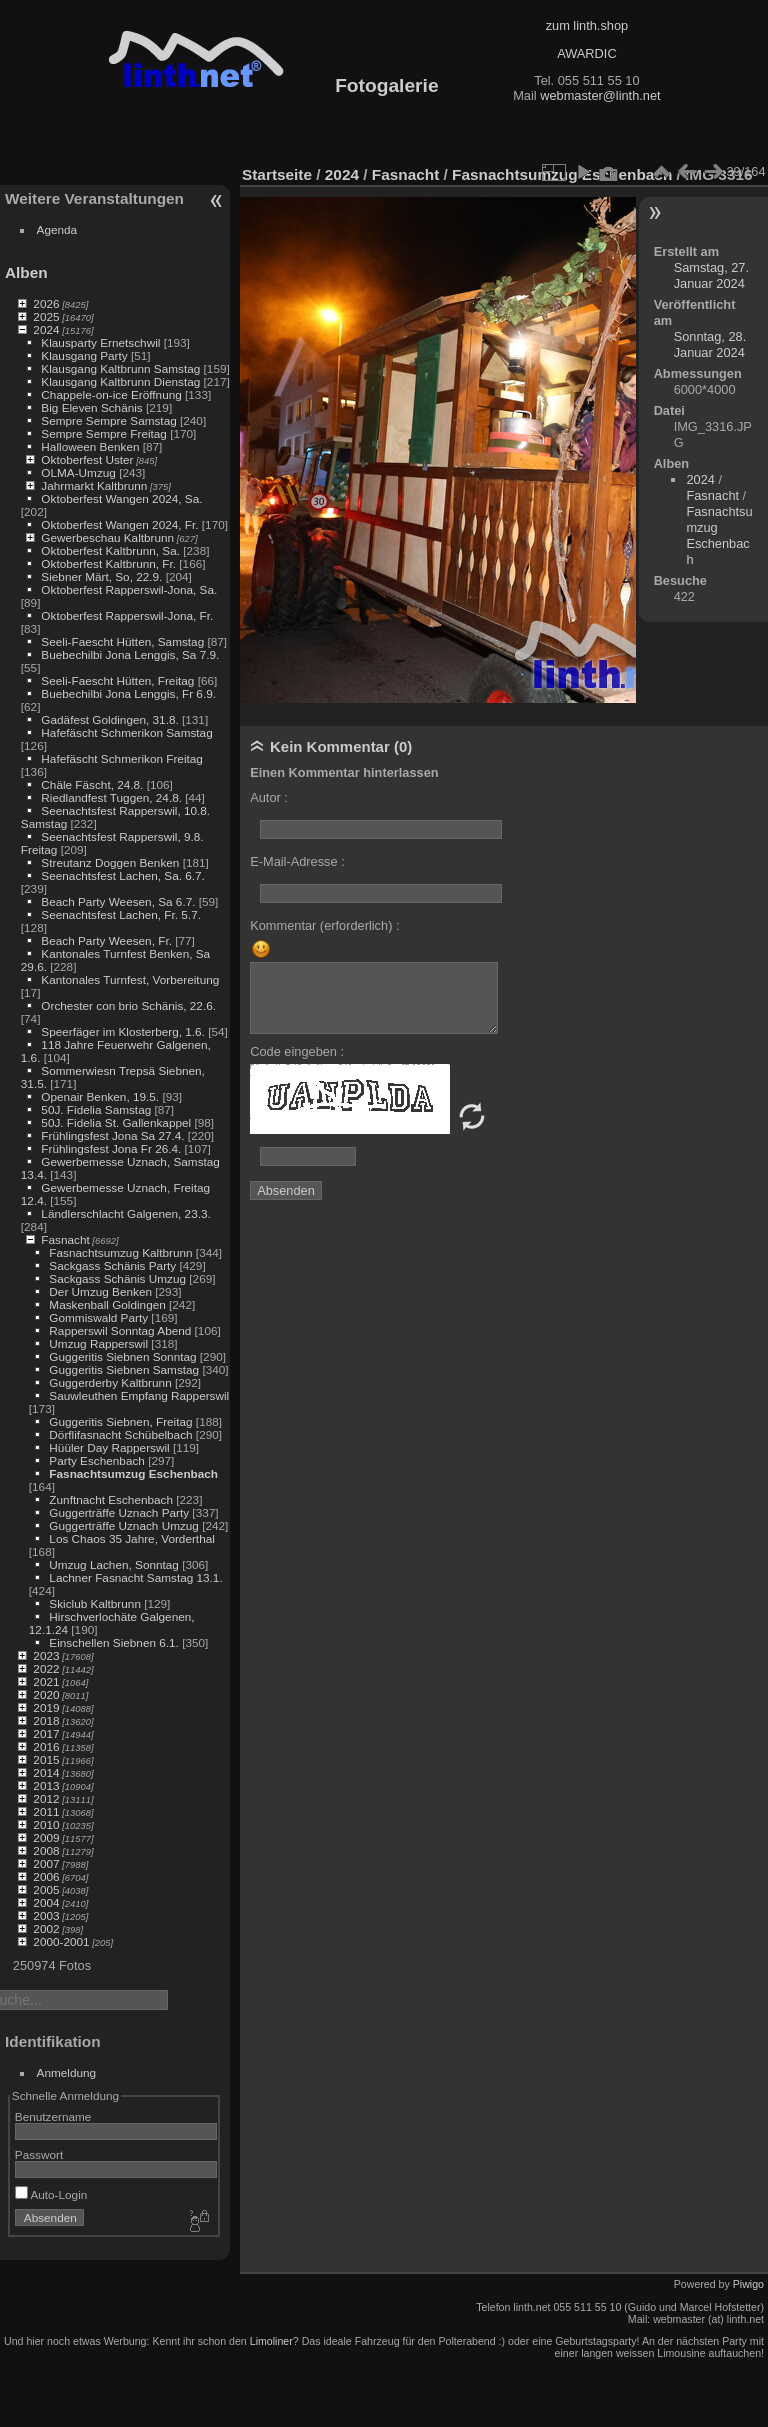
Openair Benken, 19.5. (100, 1096)
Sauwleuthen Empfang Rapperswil (139, 1395)
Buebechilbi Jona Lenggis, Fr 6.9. (128, 693)
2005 (46, 1889)
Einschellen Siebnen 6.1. (114, 1642)
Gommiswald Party (98, 1317)
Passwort (39, 2154)
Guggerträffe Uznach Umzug (124, 1525)
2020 (46, 1694)
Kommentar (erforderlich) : (324, 925)
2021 (46, 1681)
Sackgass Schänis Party (112, 1265)
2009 (46, 1837)
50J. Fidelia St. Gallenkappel (116, 1122)
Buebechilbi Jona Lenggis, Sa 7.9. (130, 654)
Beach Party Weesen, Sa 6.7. (118, 901)
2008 (46, 1850)
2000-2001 (61, 1941)
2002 (46, 1928)
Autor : (269, 797)
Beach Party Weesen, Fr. (106, 940)
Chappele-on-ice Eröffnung (111, 394)
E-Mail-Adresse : (297, 861)
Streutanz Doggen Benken (110, 862)
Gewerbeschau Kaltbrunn (107, 537)
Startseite (277, 174)
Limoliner (271, 2341)
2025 (46, 316)
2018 (46, 1720)
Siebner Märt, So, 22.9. (101, 576)
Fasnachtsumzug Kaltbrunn (120, 1252)
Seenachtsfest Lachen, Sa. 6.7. (123, 875)
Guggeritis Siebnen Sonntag (122, 1356)
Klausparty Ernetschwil (100, 342)
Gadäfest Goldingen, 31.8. (109, 719)
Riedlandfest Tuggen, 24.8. (111, 797)
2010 (46, 1824)
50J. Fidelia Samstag (96, 1109)
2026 (46, 303)
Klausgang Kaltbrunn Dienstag (120, 381)
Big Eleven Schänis (91, 407)
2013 (46, 1785)
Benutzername (53, 2116)
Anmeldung (67, 2072)
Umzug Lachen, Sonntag (114, 1564)
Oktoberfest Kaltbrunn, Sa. (110, 550)
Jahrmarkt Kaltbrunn (94, 485)
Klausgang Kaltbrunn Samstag (120, 368)
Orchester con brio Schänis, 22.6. (128, 1005)
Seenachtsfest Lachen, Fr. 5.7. (121, 914)
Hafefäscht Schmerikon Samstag (126, 732)
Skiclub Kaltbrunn (95, 1603)
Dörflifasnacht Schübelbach (120, 1434)
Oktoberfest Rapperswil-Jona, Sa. (129, 589)
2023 (46, 1655)
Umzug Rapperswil (98, 1343)
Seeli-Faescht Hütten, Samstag (122, 641)
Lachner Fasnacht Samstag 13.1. (135, 1577)
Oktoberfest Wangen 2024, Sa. (121, 498)
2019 (46, 1707)
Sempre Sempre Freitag (104, 433)
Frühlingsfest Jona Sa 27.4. (112, 1135)
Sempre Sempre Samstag (108, 420)
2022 (46, 1668)
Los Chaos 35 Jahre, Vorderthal (131, 1538)
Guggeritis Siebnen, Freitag (120, 1421)
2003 (46, 1915)
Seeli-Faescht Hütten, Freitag (117, 680)
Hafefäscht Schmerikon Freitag (122, 758)
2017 (46, 1733)
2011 (46, 1811)
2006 (46, 1876)
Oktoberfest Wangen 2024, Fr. (119, 524)
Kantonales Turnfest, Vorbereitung (130, 979)
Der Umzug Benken (100, 1291)
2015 (46, 1759)
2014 (46, 1772)
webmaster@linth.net (600, 95)
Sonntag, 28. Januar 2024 (710, 344)
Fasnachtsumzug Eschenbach (133, 1473)
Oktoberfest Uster (87, 459)
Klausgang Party (84, 355)
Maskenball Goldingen (107, 1304)
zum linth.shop (587, 25)
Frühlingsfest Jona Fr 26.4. (111, 1148)
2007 (46, 1863)
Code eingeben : (297, 1051)
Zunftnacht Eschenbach (111, 1499)
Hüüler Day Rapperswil (109, 1447)
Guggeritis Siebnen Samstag (124, 1369)
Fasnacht (65, 1239)
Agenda (57, 229)
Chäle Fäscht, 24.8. (92, 784)
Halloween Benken (90, 446)
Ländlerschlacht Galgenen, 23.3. (125, 1213)
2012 (46, 1798)
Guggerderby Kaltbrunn (110, 1382)
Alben (26, 272)
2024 (46, 329)
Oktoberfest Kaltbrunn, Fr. (108, 563)
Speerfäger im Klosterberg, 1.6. (123, 1031)
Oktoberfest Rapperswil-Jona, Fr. (127, 615)
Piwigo (748, 2284)
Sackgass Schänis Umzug (117, 1278)
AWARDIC (586, 53)
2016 (46, 1746)
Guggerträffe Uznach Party (119, 1512)
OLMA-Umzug (78, 472)
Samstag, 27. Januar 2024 (711, 275)
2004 (46, 1902)
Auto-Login (51, 2194)
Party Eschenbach (97, 1460)
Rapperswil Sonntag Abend (120, 1330)
